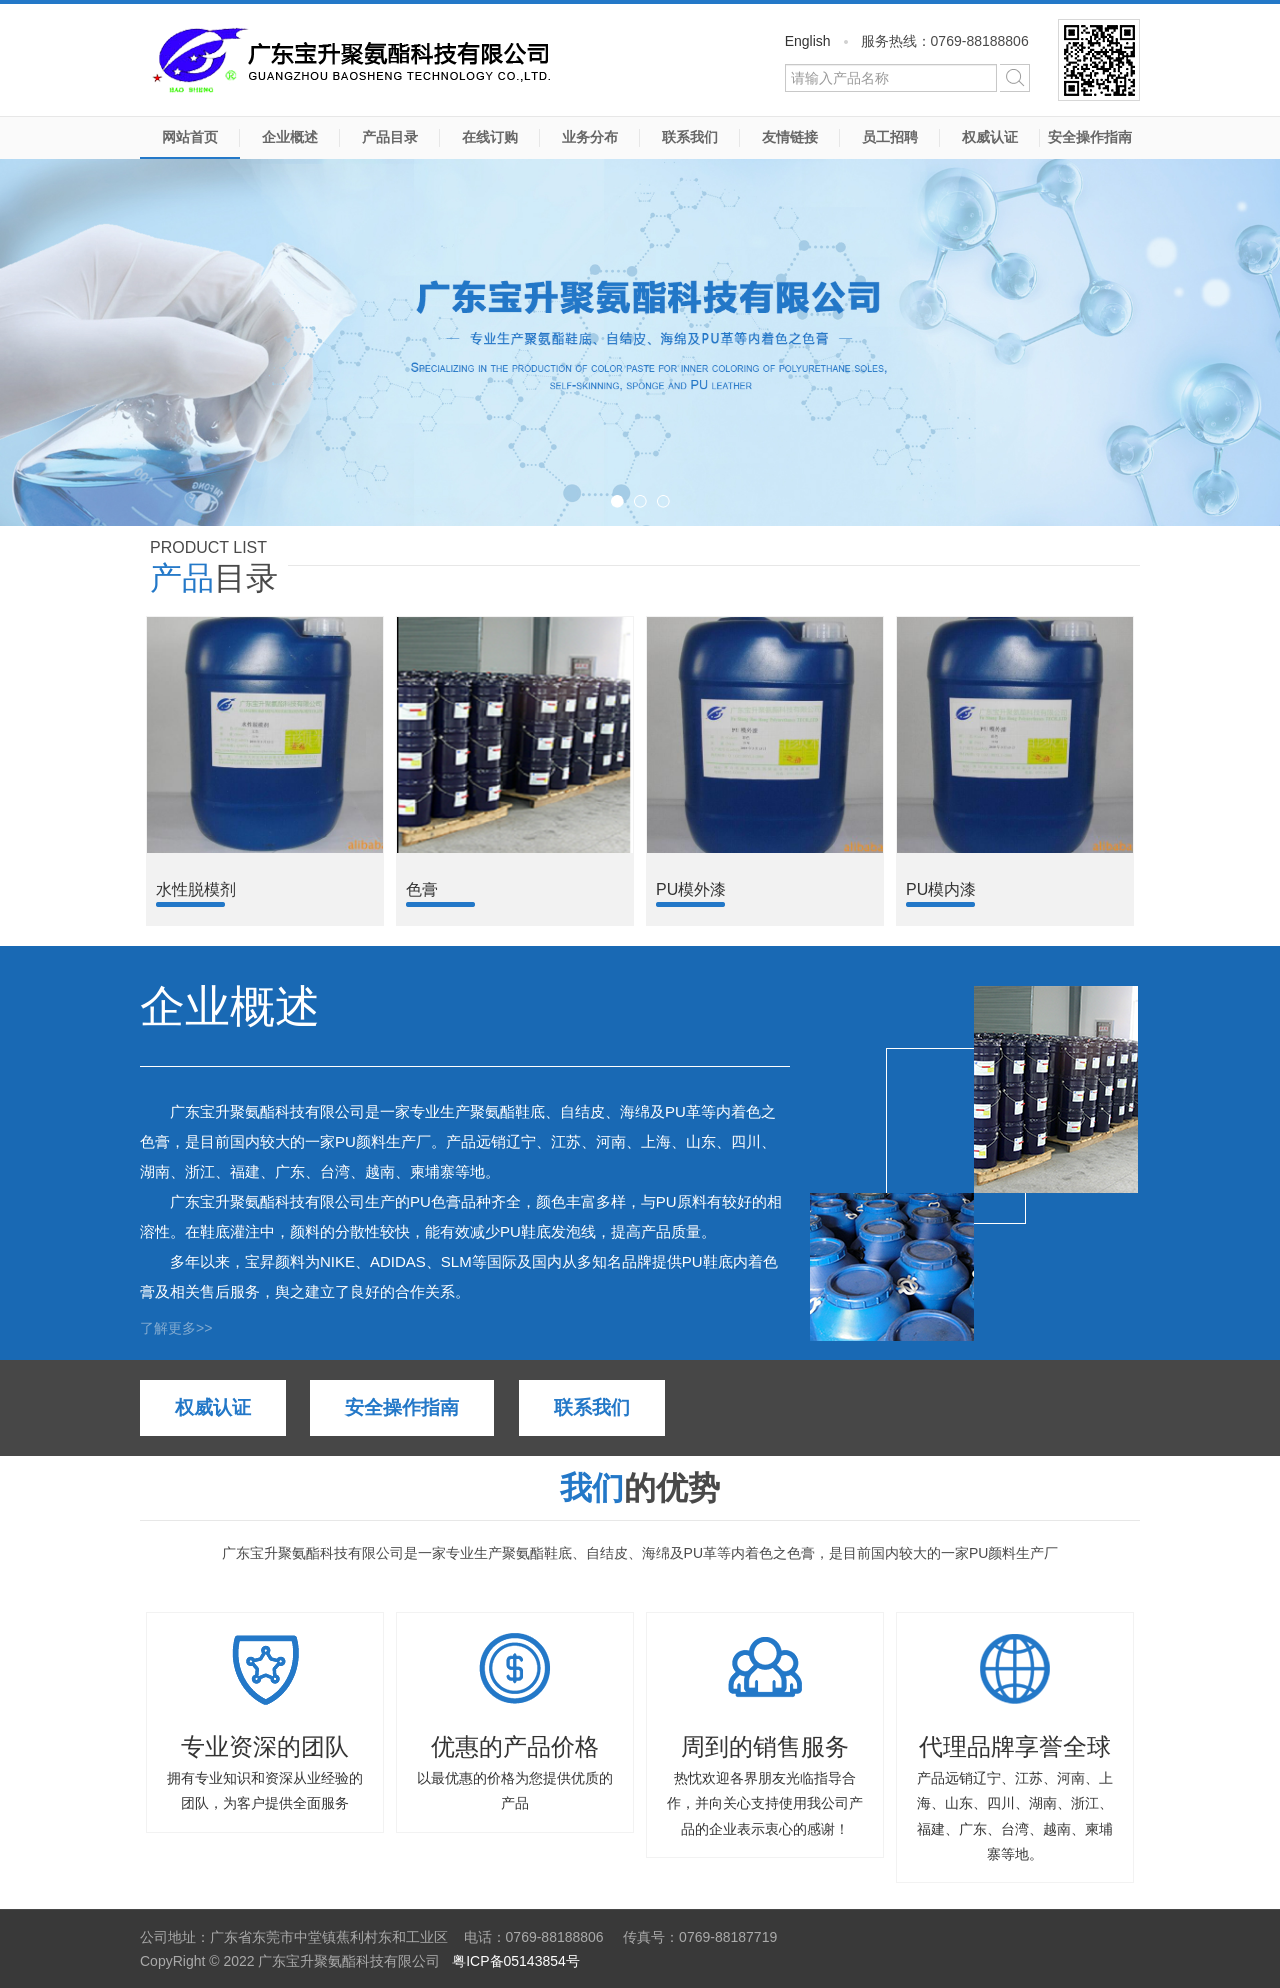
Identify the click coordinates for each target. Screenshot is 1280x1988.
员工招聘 (890, 137)
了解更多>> (176, 1328)
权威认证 (990, 137)
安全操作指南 (1090, 137)
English (808, 41)
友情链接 (790, 137)
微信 (1099, 60)
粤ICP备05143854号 (516, 1961)
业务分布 (590, 137)
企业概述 (290, 137)
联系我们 (690, 137)
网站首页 (190, 137)
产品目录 (390, 137)
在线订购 (490, 137)
